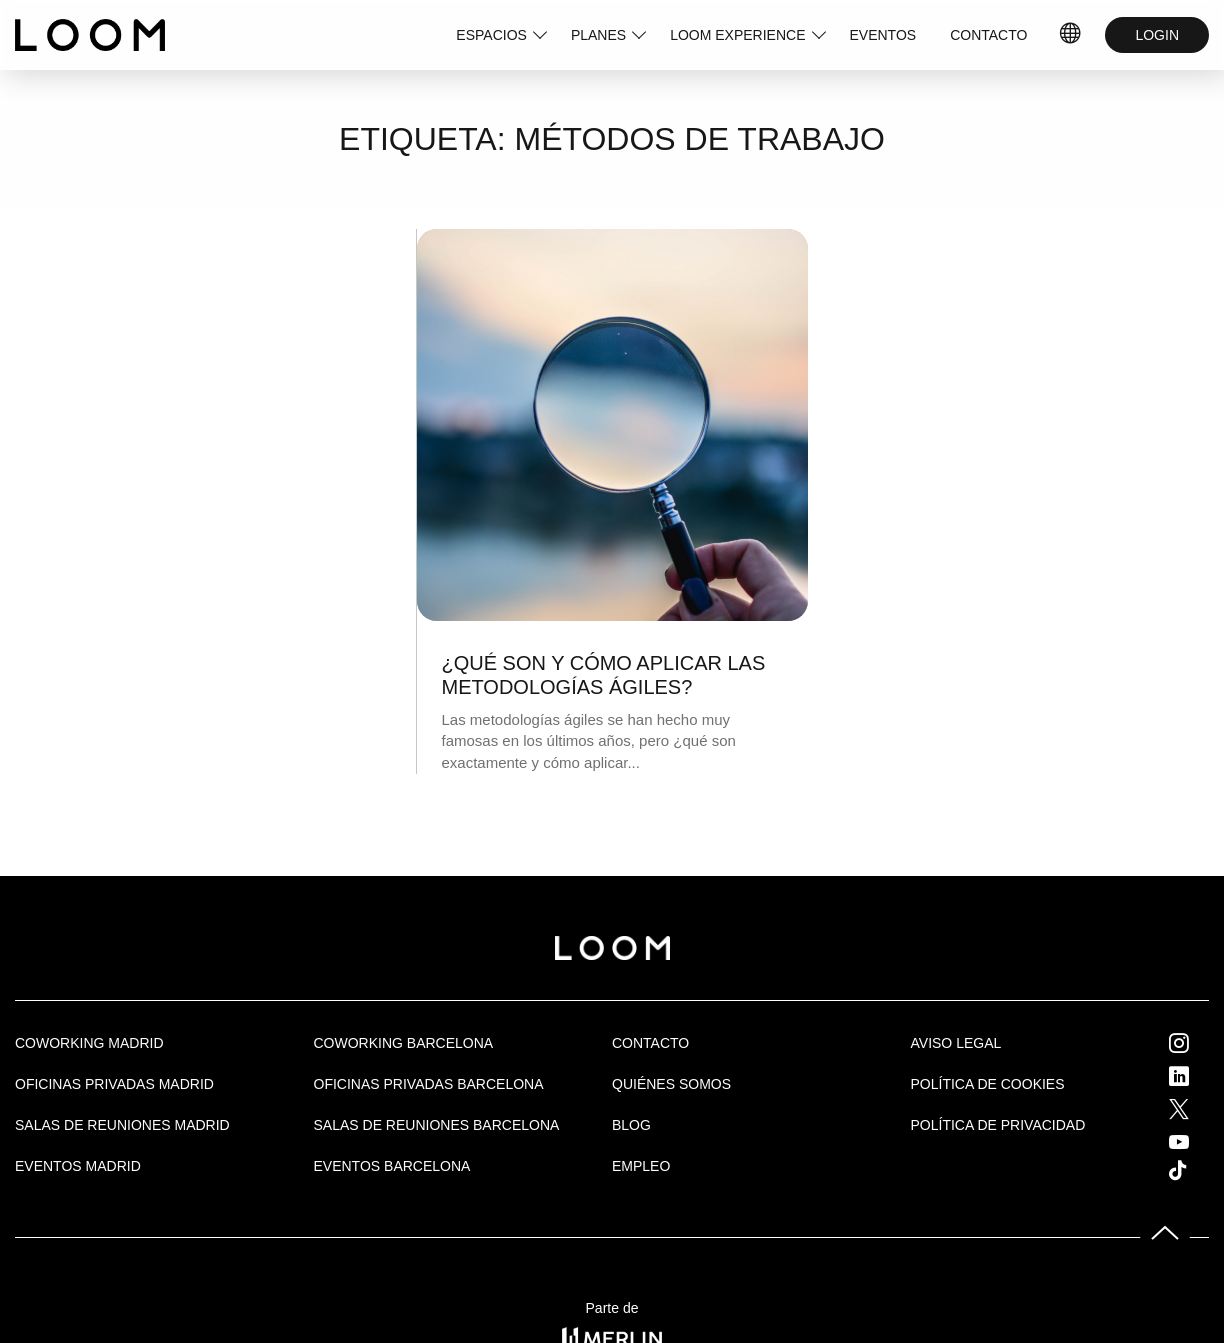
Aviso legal (956, 1043)
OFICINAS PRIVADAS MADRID (114, 1084)
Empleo (641, 1166)
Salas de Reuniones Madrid (122, 1125)
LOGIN (1157, 35)
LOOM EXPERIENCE (737, 35)
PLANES (598, 35)
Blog (631, 1125)
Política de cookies (988, 1084)
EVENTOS (883, 35)
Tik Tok (1196, 1170)
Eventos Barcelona (392, 1166)
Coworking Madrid (89, 1043)
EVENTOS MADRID (78, 1166)
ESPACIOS (491, 35)
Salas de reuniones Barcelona (437, 1125)
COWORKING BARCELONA (404, 1043)
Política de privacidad (998, 1125)
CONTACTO (988, 35)
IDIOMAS (1071, 35)
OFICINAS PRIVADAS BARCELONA (429, 1084)
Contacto (650, 1043)
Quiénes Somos (671, 1084)
